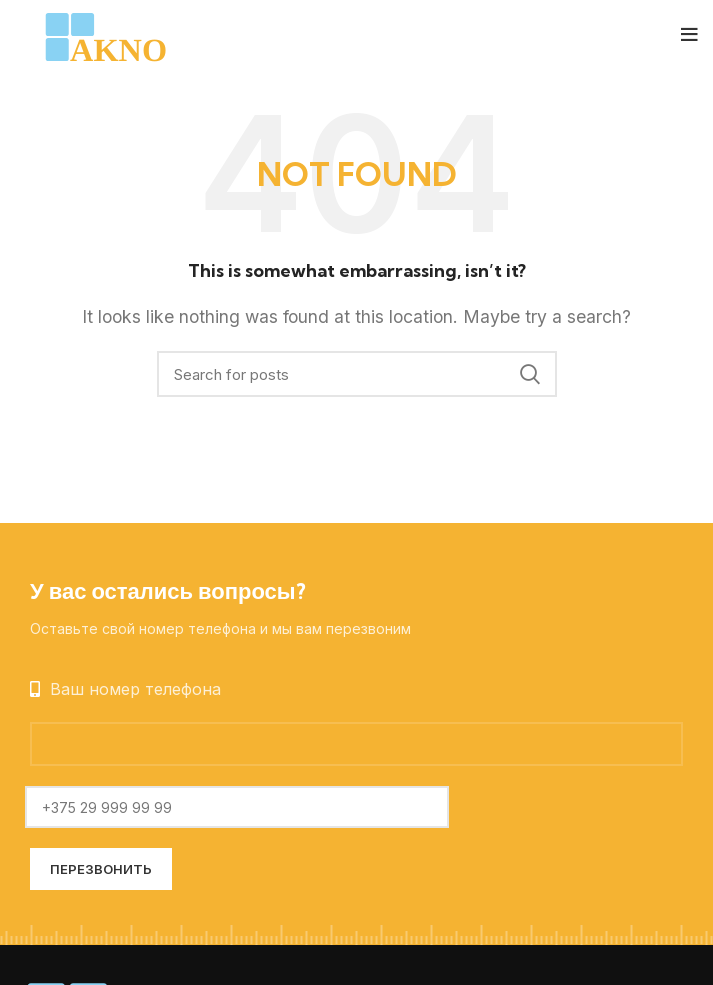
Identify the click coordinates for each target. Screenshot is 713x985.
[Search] (357, 374)
